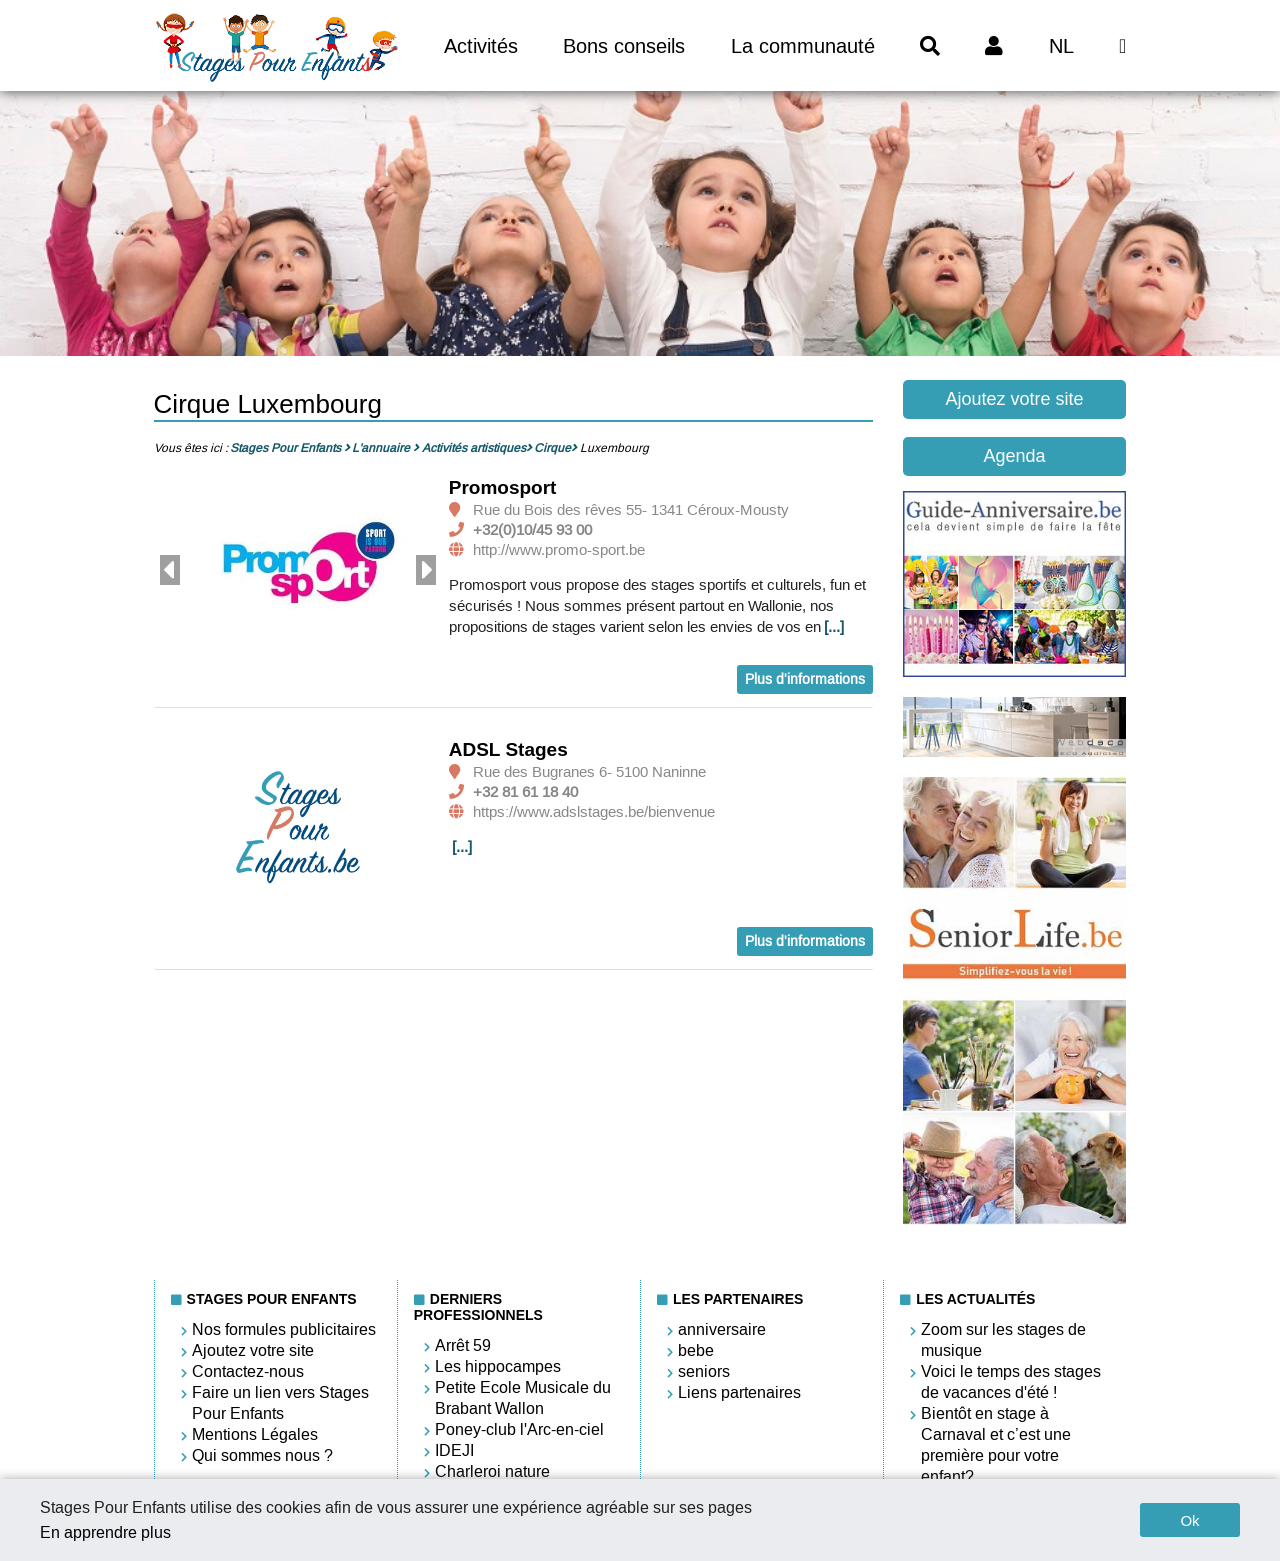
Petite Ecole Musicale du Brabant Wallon (523, 1398)
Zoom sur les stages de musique (1003, 1340)
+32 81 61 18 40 (525, 792)
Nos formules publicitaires (284, 1329)
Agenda (1014, 456)
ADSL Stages (508, 749)
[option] (298, 571)
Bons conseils (624, 46)
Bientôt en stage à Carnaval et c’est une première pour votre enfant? (996, 1445)
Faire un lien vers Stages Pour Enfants (280, 1403)
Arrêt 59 (463, 1345)
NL (1061, 46)
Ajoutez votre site (1014, 399)
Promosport (503, 487)
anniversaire (722, 1329)
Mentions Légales (255, 1434)
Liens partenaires (739, 1392)
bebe (696, 1350)
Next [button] (426, 570)
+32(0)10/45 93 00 (532, 530)
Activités (481, 46)
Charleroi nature (492, 1471)
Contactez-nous (248, 1371)
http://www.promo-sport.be (559, 550)
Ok (1189, 1520)
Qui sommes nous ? (262, 1455)
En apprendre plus (105, 1532)
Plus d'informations (805, 679)
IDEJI (454, 1450)
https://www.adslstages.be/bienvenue (594, 812)
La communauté (803, 46)
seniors (704, 1371)
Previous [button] (170, 570)
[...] (834, 627)
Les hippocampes (498, 1366)
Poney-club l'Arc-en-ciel (519, 1429)
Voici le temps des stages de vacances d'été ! (1011, 1382)
